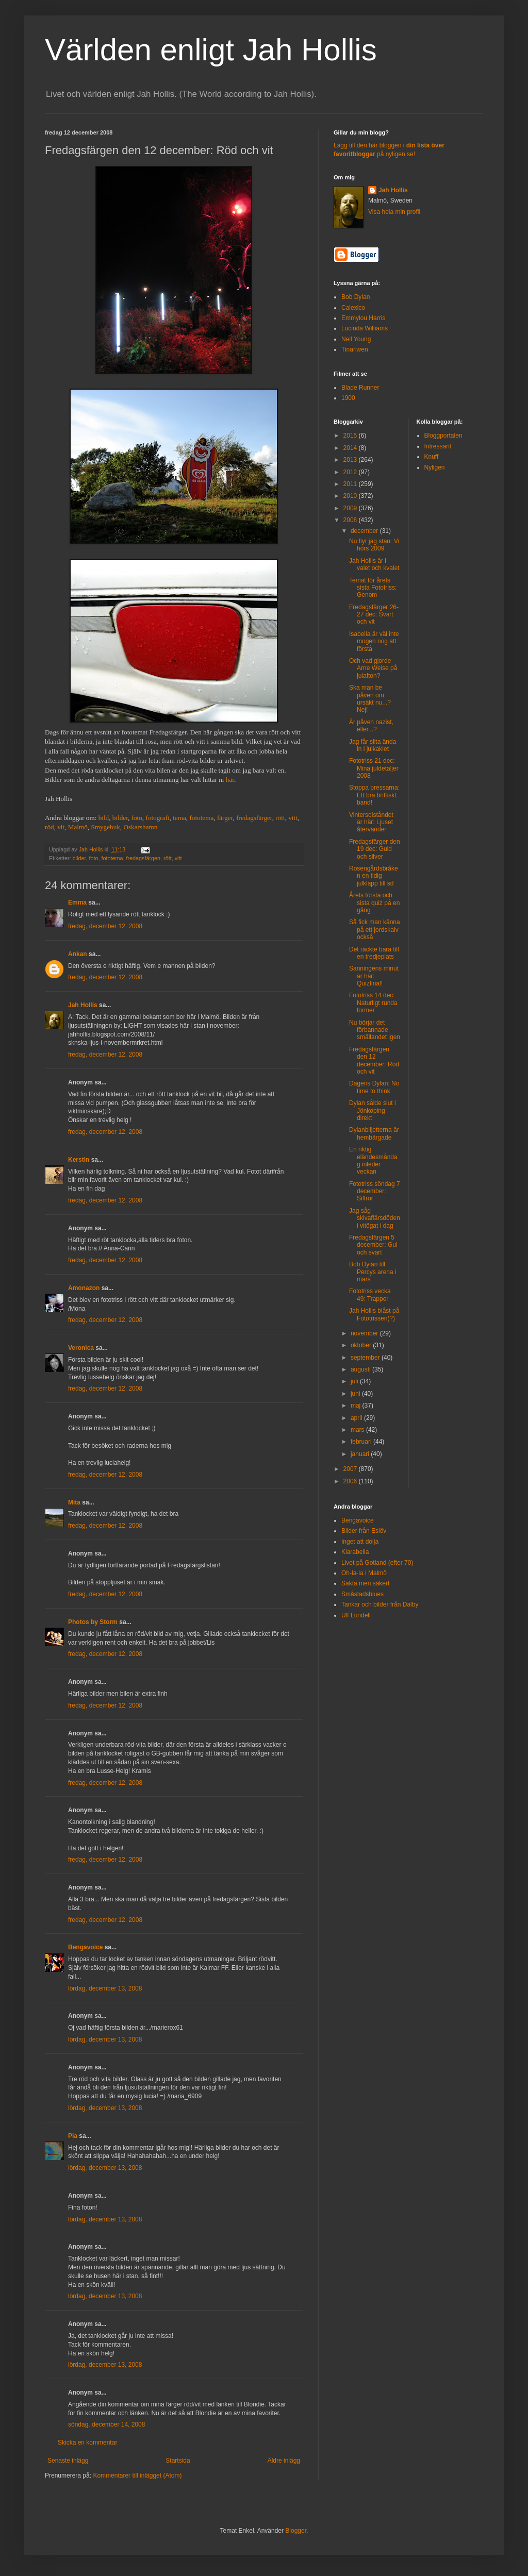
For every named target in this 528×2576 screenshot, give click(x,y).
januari (361, 1454)
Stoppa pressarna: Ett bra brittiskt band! (374, 795)
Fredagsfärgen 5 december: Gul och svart (373, 1245)
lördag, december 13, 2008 (105, 1988)
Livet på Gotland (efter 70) (377, 1562)
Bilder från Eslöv (363, 1530)
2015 (351, 435)
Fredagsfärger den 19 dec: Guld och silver (374, 849)
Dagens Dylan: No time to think (374, 1087)
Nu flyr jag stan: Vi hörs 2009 (374, 545)
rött (280, 818)
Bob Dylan (355, 296)
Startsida (178, 2460)
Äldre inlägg (284, 2460)
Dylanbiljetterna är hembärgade (374, 1133)
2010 (351, 495)
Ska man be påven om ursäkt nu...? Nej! (370, 698)
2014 (351, 447)
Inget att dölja (359, 1541)
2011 (351, 484)
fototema (201, 818)
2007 (351, 1469)
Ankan (77, 954)
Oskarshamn (140, 827)
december (365, 530)
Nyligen (434, 467)
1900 (348, 398)
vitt (293, 818)
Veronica (81, 1347)
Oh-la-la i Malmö (364, 1573)
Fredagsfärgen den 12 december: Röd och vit (374, 1060)
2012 (351, 472)
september (366, 1357)
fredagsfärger (254, 818)
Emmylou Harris (363, 318)
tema (179, 818)
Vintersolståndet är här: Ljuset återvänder (371, 822)
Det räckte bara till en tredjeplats (374, 953)
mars (358, 1429)
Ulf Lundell (356, 1615)
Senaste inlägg (67, 2460)
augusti (361, 1369)
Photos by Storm (93, 1622)
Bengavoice (85, 1947)
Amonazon (84, 1288)
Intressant (438, 446)
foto (136, 818)
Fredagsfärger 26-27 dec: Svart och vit (374, 615)
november (365, 1333)
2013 (351, 459)
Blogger (295, 2530)
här (230, 779)
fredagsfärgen (143, 858)
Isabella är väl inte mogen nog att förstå (374, 641)
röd (49, 827)
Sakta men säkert (365, 1583)
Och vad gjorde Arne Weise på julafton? (373, 668)
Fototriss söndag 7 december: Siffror (374, 1191)
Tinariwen (354, 349)
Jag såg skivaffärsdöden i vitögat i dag (374, 1218)
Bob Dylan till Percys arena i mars (373, 1272)
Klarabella (355, 1551)
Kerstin (78, 1159)
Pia (72, 2135)
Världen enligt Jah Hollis (211, 49)
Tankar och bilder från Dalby (379, 1604)
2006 (351, 1481)
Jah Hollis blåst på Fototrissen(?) (374, 1314)
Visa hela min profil (394, 211)
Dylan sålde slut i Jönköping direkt (372, 1110)
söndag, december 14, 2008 (106, 2424)
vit (60, 827)
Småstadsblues (362, 1594)
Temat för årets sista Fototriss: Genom (373, 588)
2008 (351, 520)
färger (225, 818)
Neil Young (356, 339)
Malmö (78, 827)
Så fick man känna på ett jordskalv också (374, 929)
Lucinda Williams (364, 328)
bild (103, 818)
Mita (74, 1502)
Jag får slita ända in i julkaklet (372, 745)
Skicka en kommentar (87, 2442)
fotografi (157, 818)
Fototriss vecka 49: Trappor (370, 1294)
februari (362, 1441)
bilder (120, 818)
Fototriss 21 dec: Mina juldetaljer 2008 (374, 768)
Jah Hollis (82, 1005)
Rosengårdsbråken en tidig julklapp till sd (373, 876)
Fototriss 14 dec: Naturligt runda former (373, 1003)
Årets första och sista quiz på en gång (374, 903)
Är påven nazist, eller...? (371, 725)
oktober (362, 1345)
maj (356, 1405)
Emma (77, 902)
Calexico (353, 307)
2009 (351, 508)
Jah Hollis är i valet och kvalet (374, 564)
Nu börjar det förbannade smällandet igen (374, 1030)
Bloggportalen (443, 435)
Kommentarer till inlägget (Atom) (137, 2475)
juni (356, 1393)
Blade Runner (360, 387)
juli (355, 1381)
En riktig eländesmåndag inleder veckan (373, 1160)
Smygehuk (105, 827)
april (357, 1417)
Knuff (431, 456)
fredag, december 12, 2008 (105, 926)
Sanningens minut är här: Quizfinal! (374, 976)
